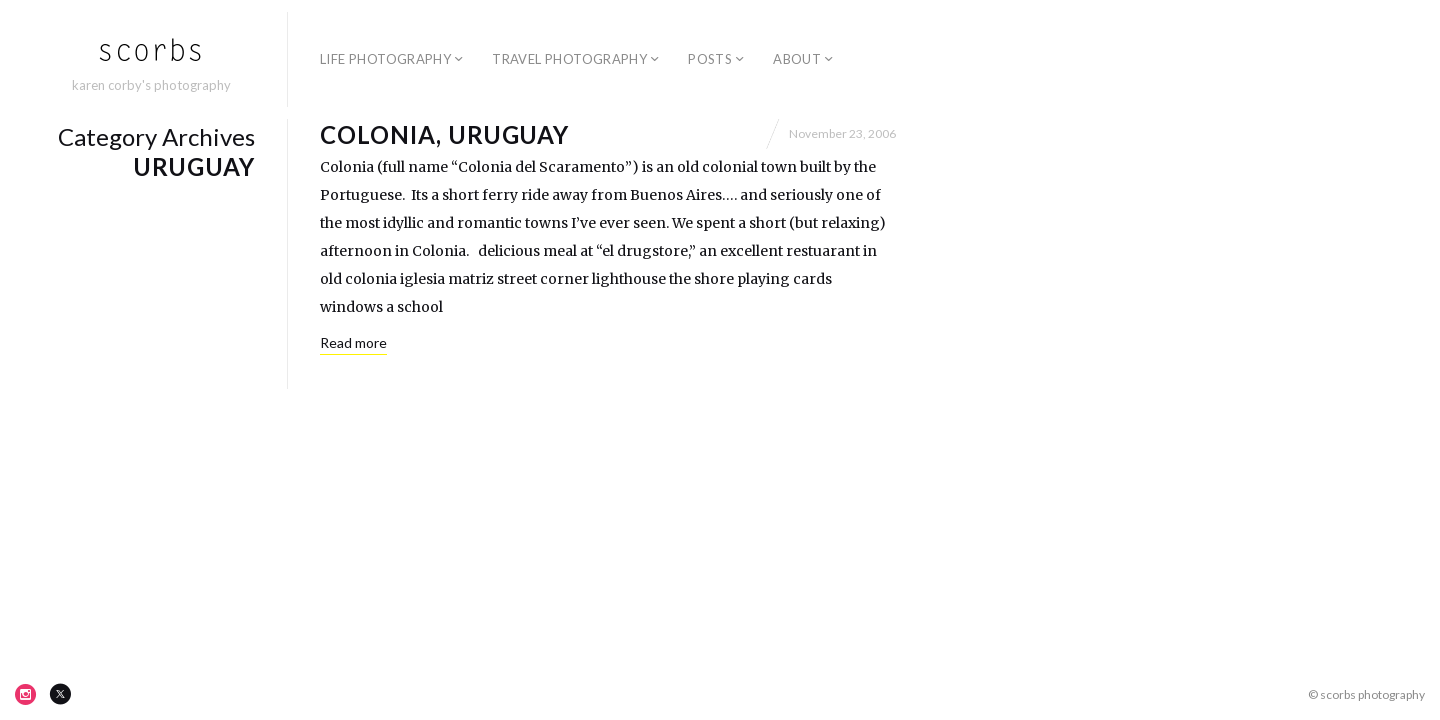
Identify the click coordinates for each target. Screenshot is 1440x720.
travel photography (569, 59)
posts (710, 59)
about (797, 59)
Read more (353, 342)
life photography (385, 59)
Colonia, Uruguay (444, 134)
